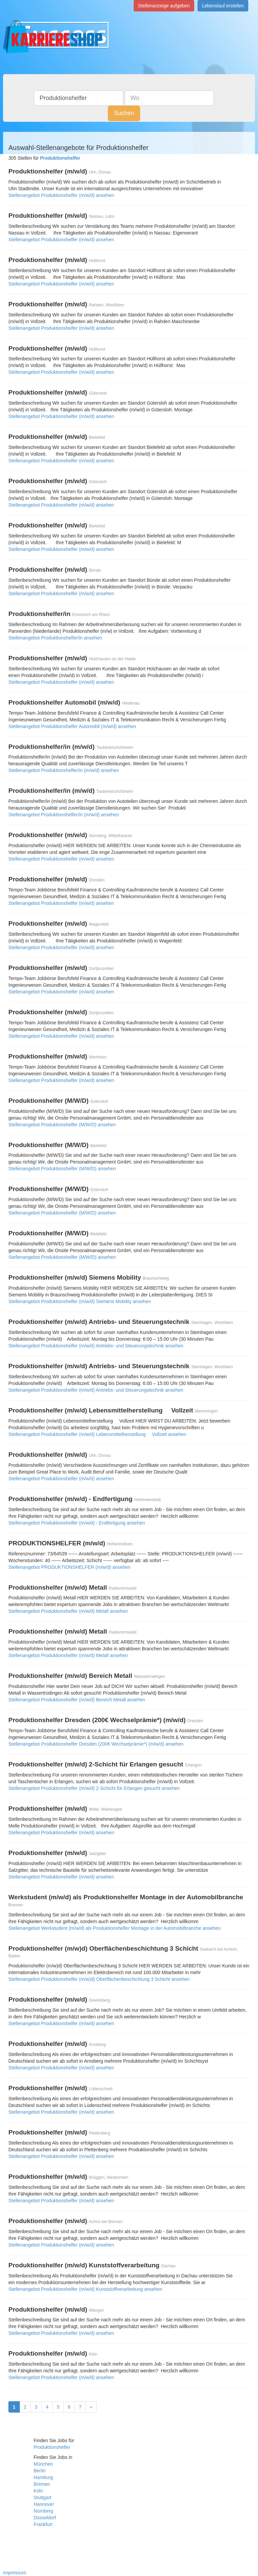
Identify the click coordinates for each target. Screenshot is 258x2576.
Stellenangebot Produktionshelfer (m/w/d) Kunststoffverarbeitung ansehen (85, 2289)
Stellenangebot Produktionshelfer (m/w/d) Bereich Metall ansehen (76, 1699)
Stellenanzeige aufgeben (164, 5)
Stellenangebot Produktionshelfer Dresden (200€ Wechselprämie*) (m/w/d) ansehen (95, 1744)
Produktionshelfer (52, 2447)
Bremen (42, 2484)
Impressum (14, 2572)
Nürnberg (43, 2511)
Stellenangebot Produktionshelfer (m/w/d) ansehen (61, 195)
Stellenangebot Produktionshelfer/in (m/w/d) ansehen (63, 770)
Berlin (40, 2470)
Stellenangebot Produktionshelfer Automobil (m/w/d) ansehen (72, 726)
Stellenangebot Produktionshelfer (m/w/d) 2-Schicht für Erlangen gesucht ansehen (94, 1788)
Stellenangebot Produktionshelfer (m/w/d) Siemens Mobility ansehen (79, 1301)
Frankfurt (43, 2524)
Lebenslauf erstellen (223, 5)
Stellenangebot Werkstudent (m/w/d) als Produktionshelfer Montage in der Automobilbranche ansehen (114, 1928)
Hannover (44, 2504)
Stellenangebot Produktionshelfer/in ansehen (55, 637)
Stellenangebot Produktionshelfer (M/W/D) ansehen (62, 1124)
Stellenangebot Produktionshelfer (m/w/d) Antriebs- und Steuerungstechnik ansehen (95, 1345)
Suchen (124, 113)
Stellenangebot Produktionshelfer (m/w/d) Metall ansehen (68, 1611)
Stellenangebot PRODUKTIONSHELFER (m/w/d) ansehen (69, 1567)
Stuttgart (42, 2497)
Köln (38, 2490)
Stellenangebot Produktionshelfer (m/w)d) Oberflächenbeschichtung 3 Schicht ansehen (98, 1979)
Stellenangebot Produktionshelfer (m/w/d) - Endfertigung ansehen (76, 1523)
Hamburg (43, 2477)
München (43, 2464)
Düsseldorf (45, 2517)
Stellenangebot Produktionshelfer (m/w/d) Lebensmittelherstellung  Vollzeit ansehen (97, 1434)
